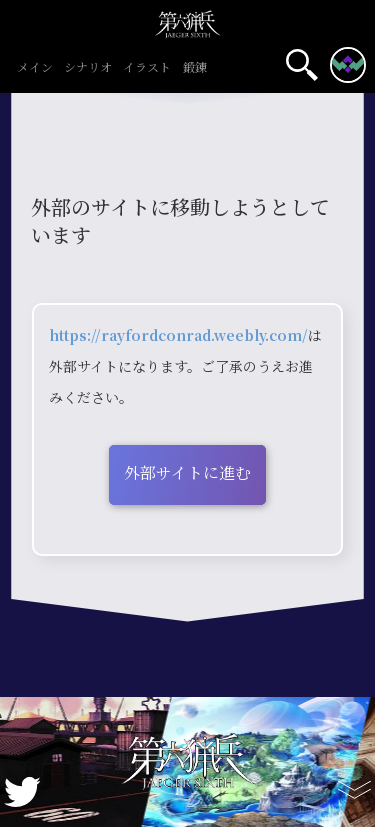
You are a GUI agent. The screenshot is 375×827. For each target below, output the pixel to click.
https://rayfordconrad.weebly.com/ (178, 335)
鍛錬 (194, 68)
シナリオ (88, 68)
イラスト (147, 68)
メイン (34, 68)
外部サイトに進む (187, 472)
